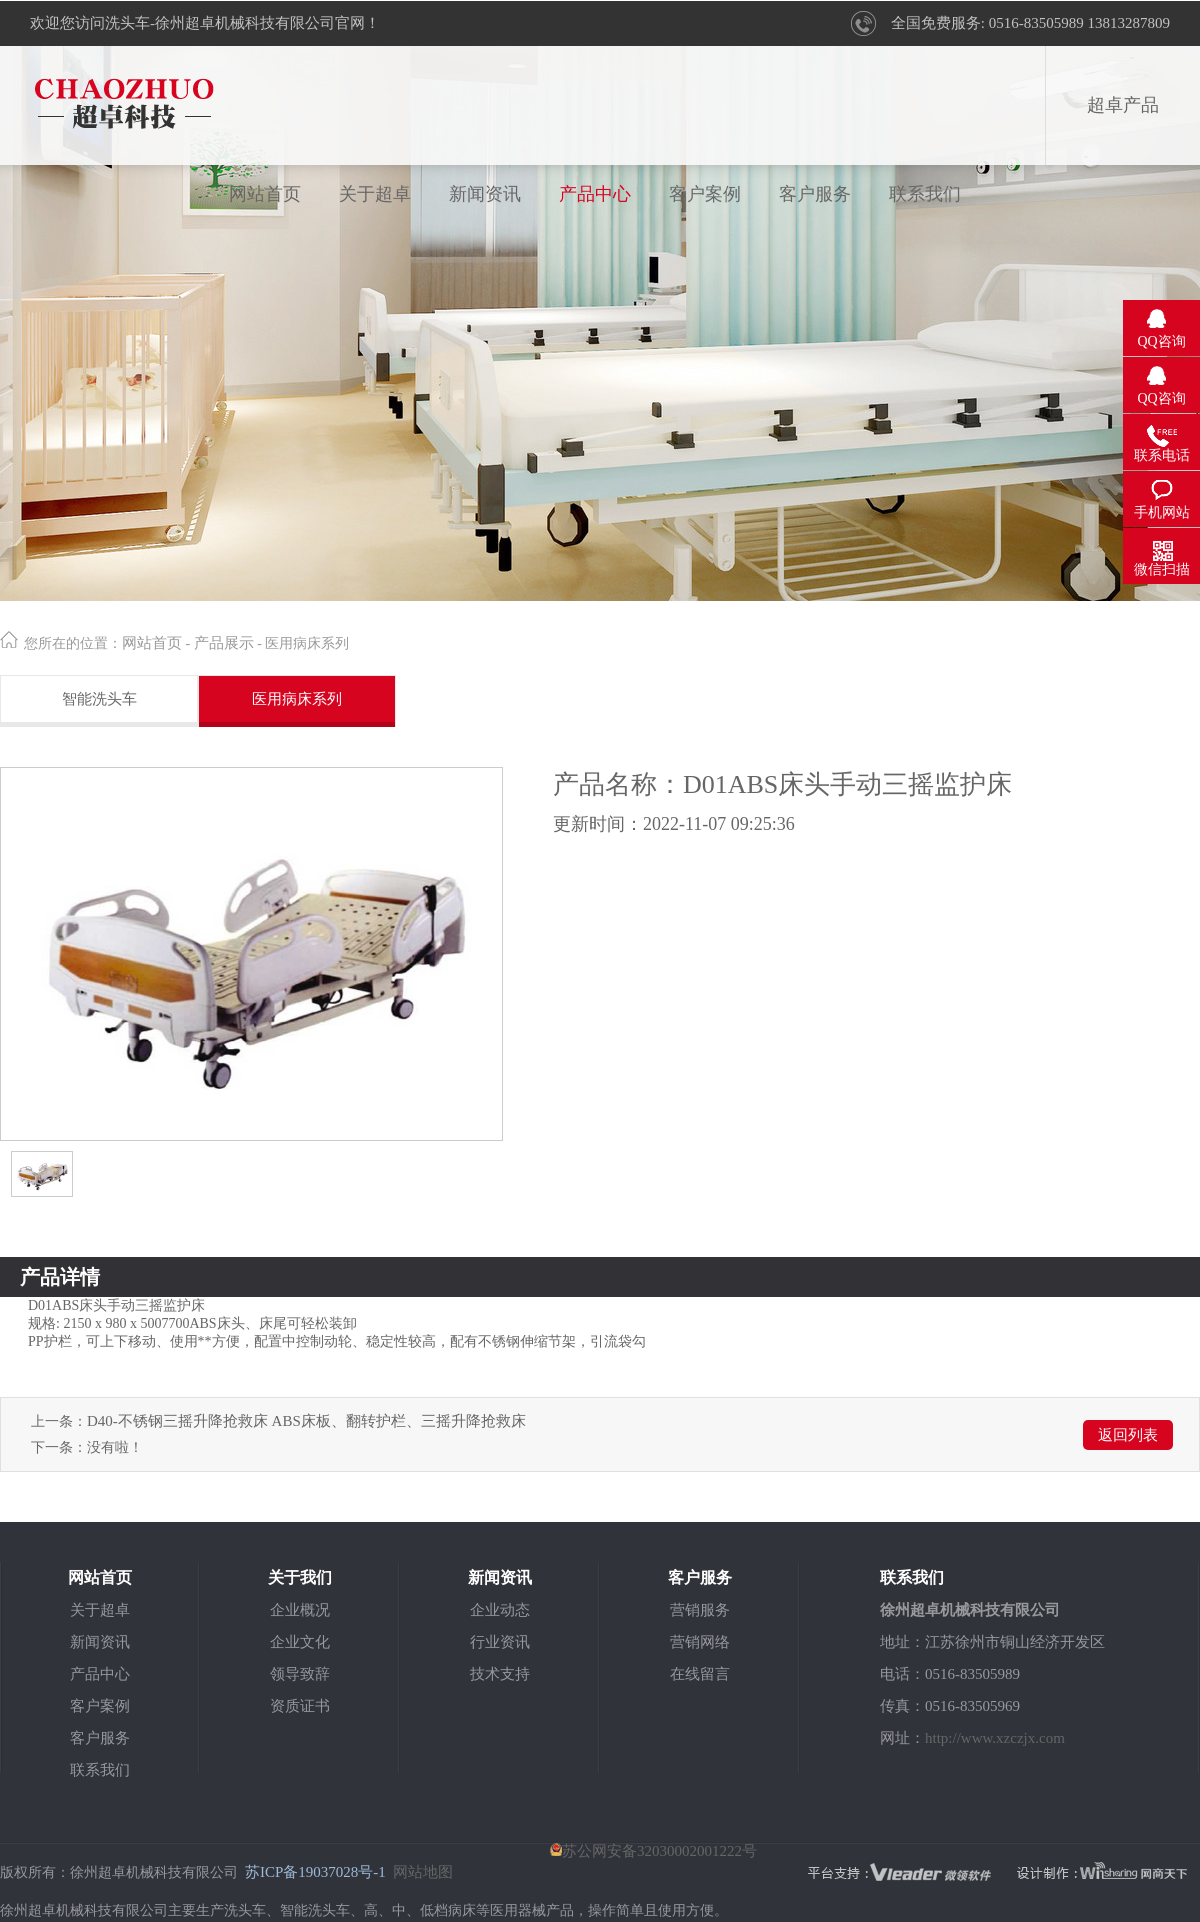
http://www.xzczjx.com (995, 1738)
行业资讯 (500, 1642)
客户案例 (705, 194)
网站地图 (423, 1872)
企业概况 (300, 1610)
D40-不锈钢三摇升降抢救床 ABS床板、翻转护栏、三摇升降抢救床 (306, 1421)
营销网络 (700, 1642)
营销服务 (700, 1610)
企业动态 (500, 1610)
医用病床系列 (297, 699)
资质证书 (300, 1706)
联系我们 (925, 194)
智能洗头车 (99, 699)
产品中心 (595, 194)
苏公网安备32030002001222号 (653, 1851)
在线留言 (700, 1674)
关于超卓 (375, 194)
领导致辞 (300, 1674)
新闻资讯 (485, 194)
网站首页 (265, 194)
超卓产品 (1123, 105)
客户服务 (815, 194)
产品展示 (224, 643)
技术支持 (500, 1674)
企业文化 (300, 1642)
